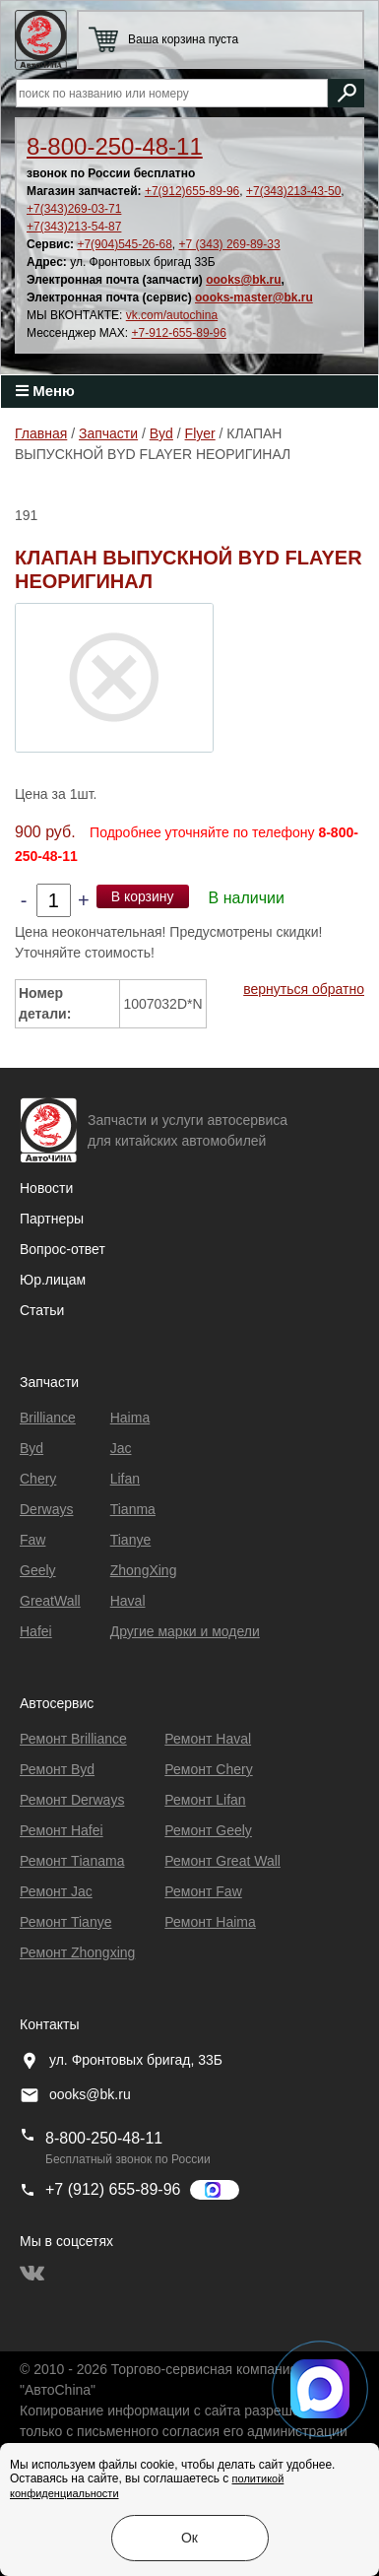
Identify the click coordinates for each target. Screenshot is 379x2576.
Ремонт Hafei (61, 1830)
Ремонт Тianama (72, 1861)
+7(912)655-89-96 (192, 191)
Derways (46, 1509)
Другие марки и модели (185, 1631)
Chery (38, 1478)
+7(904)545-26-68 (124, 244)
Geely (38, 1570)
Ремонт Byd (57, 1769)
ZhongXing (143, 1570)
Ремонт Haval (207, 1739)
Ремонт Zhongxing (77, 1952)
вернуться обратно (303, 989)
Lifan (125, 1478)
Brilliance (48, 1417)
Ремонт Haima (209, 1922)
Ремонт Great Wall (222, 1861)
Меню (45, 390)
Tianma (133, 1509)
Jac (121, 1448)
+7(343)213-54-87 (74, 226)
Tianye (131, 1540)
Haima (130, 1417)
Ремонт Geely (208, 1830)
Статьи (42, 1310)
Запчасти (108, 433)
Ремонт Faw (202, 1891)
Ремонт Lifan (204, 1800)
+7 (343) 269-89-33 (230, 244)
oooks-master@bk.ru (254, 297)
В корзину (142, 896)
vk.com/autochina (172, 315)
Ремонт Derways (72, 1800)
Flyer (200, 433)
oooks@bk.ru (243, 280)
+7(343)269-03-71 (74, 209)
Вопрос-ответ (62, 1249)
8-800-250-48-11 (115, 146)
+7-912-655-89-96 (179, 333)
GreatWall (50, 1601)
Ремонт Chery (208, 1769)
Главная (41, 433)
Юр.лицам (53, 1280)
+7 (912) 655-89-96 (112, 2189)
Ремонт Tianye (65, 1922)
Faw (32, 1540)
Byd (161, 433)
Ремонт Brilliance (73, 1739)
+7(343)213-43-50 (293, 191)
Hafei (36, 1631)
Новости (46, 1188)
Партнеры (52, 1218)
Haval (128, 1601)
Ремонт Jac (56, 1891)
